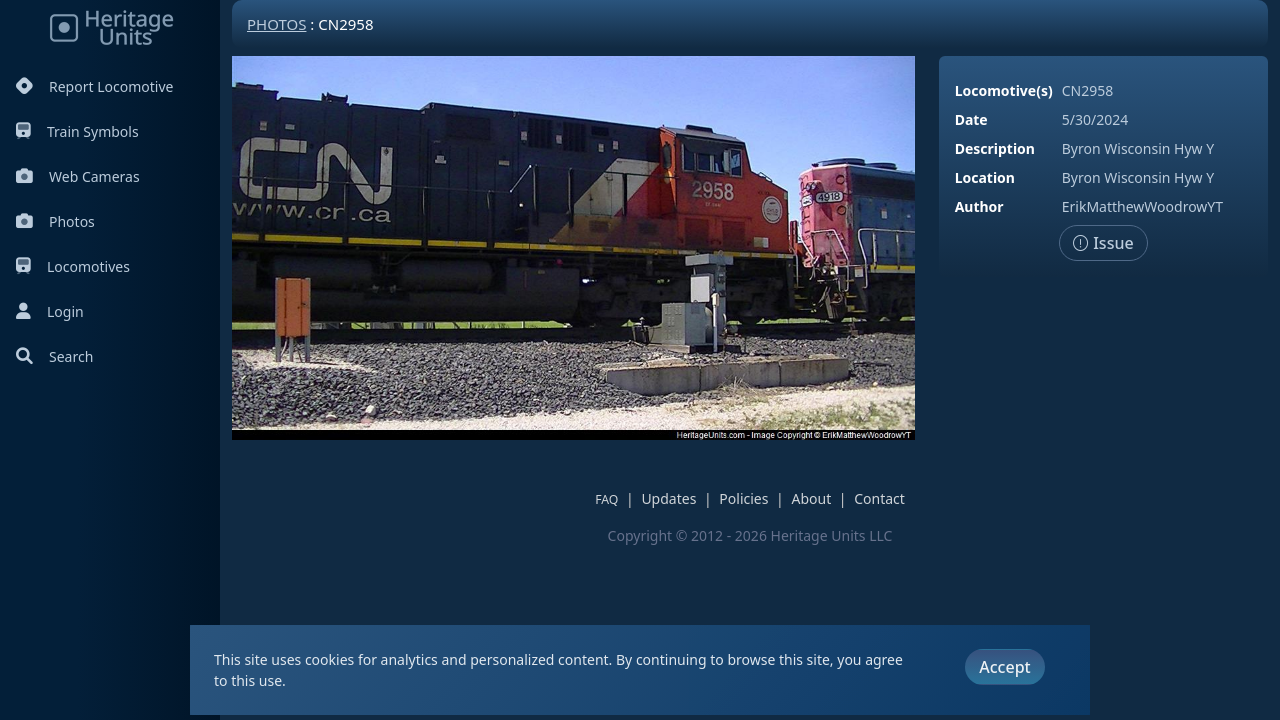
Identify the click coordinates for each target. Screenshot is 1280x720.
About (811, 498)
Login (50, 311)
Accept (1004, 667)
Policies (743, 498)
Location (985, 177)
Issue (1103, 243)
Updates (668, 498)
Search (54, 356)
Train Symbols (77, 131)
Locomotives (73, 266)
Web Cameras (78, 176)
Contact (879, 498)
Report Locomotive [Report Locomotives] (94, 86)
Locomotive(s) (1004, 90)
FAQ (606, 499)
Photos (55, 221)
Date (971, 119)
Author (979, 206)
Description (995, 148)
